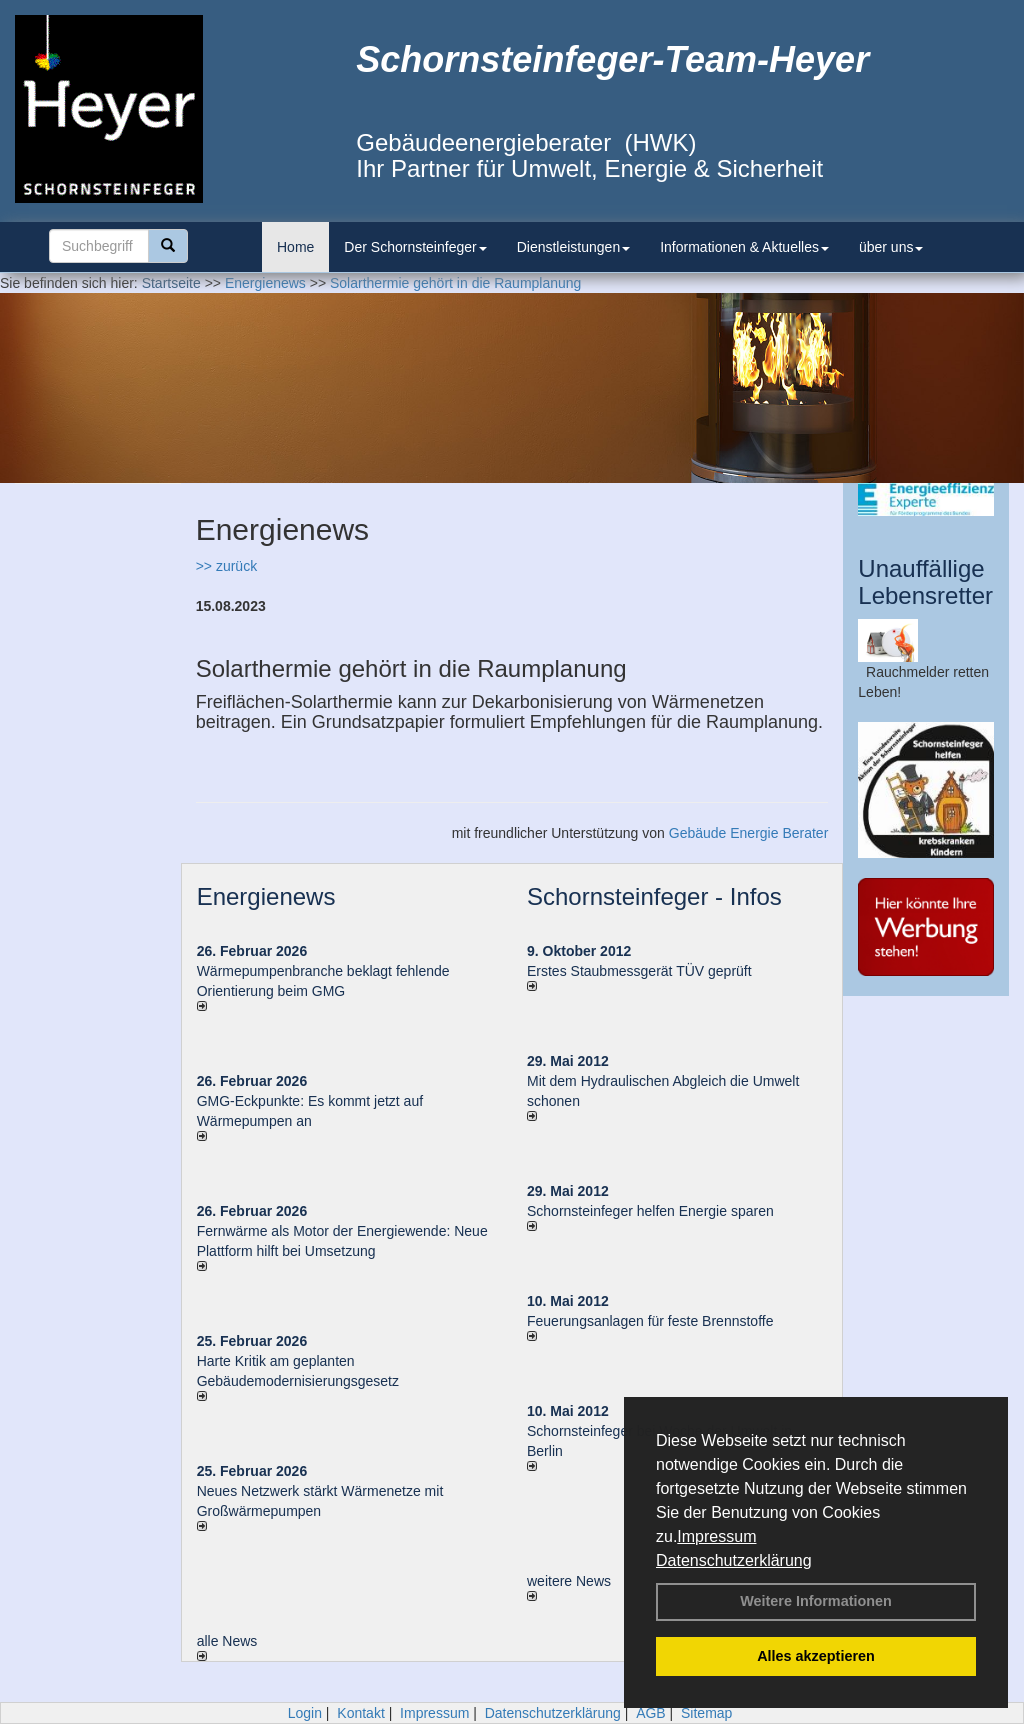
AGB (651, 1713)
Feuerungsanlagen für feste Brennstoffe (650, 1321)
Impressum (716, 1536)
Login (305, 1713)
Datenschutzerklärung (734, 1560)
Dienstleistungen (574, 247)
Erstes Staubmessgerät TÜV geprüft (639, 971)
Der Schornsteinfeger (415, 247)
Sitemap (706, 1713)
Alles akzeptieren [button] (816, 1656)
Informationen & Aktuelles (744, 247)
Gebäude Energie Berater (749, 833)
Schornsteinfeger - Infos (654, 896)
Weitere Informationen (816, 1601)
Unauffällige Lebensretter (925, 581)
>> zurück (226, 566)
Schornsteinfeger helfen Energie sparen (650, 1211)
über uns (891, 247)
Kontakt (360, 1713)
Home (295, 247)
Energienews (266, 896)
